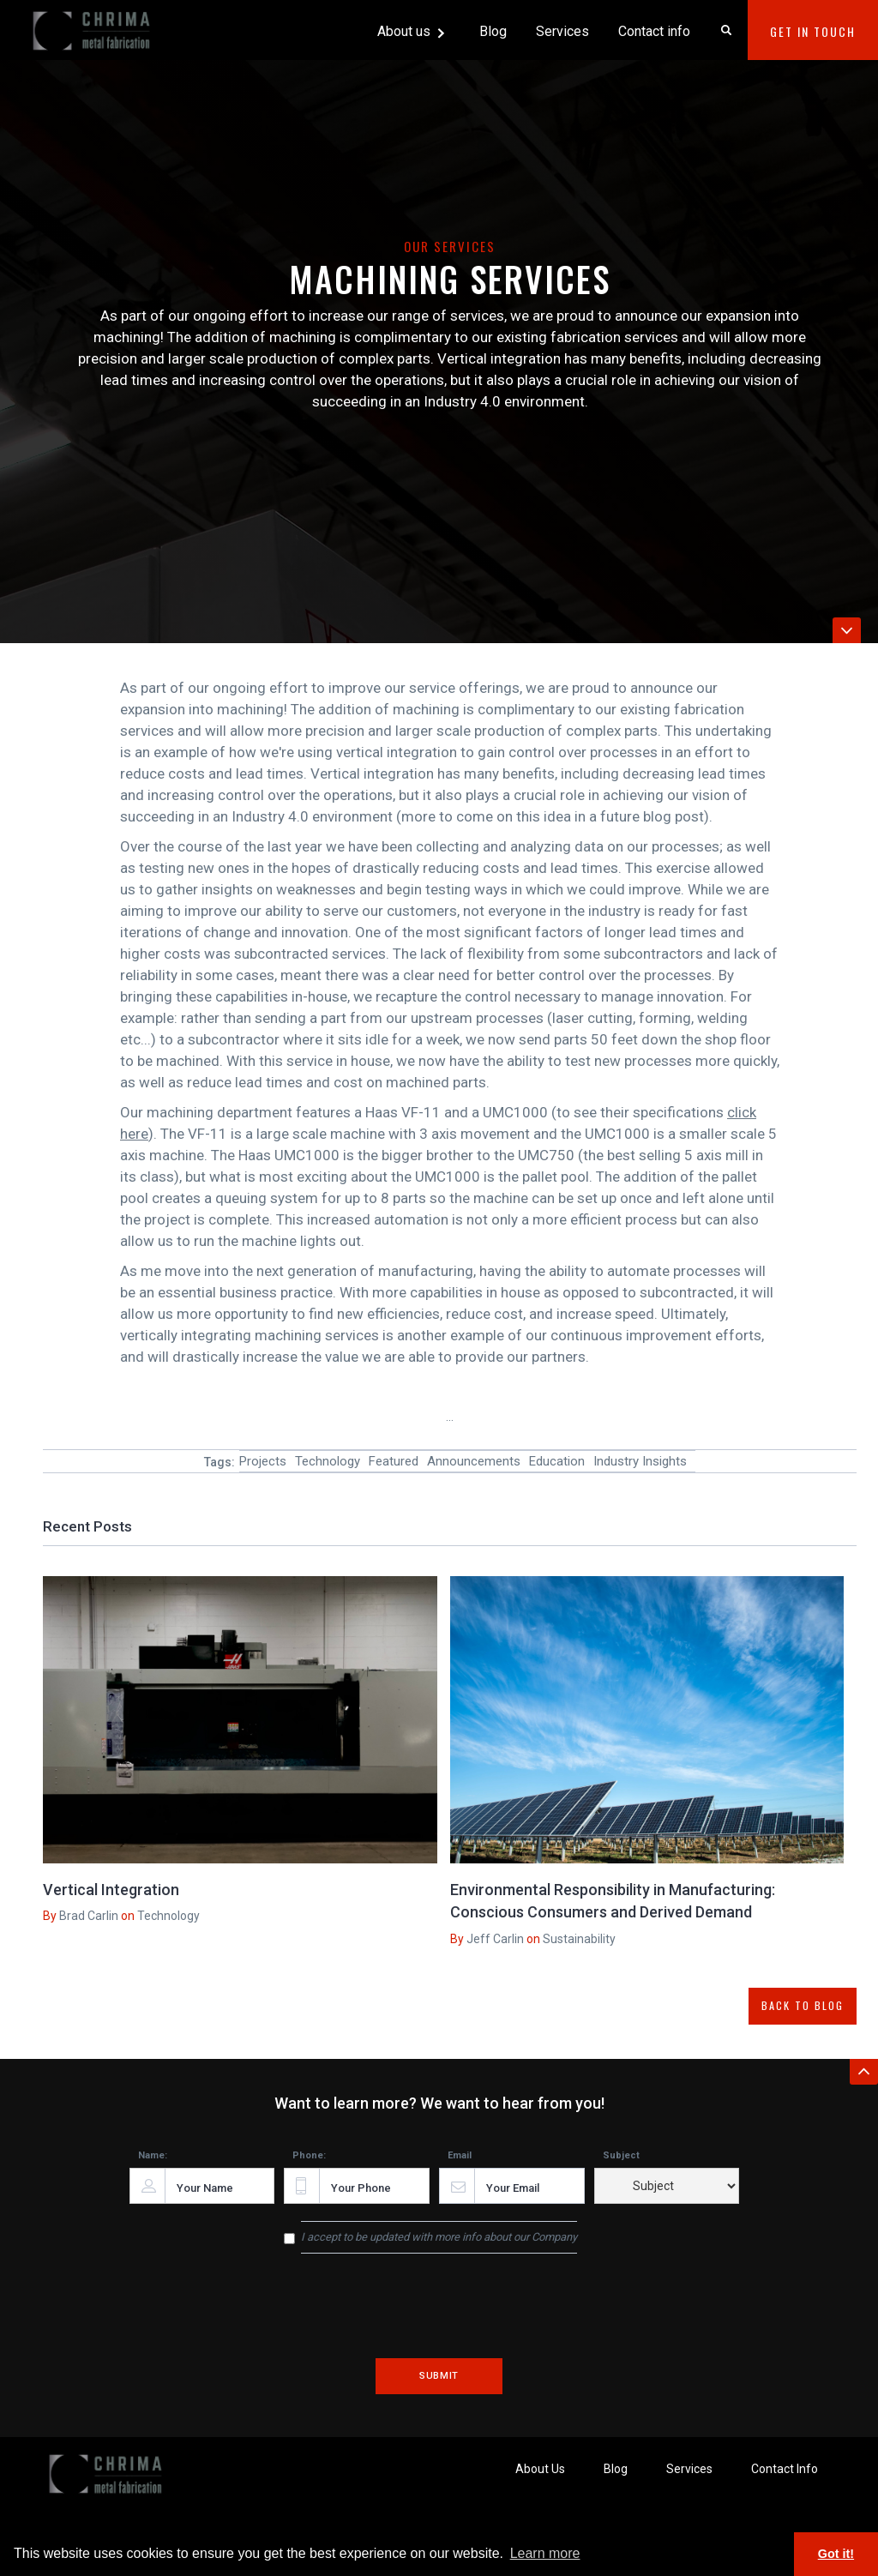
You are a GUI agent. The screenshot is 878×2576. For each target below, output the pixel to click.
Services (562, 31)
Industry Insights (640, 1461)
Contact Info (784, 2469)
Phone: (309, 2155)
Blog (493, 31)
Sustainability (578, 1939)
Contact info (654, 31)
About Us (540, 2469)
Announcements (473, 1461)
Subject (621, 2155)
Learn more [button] (545, 2553)
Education (557, 1461)
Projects (262, 1461)
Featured (393, 1461)
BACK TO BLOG (802, 2005)
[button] (412, 30)
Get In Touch (813, 31)
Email (460, 2155)
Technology (327, 1461)
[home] (94, 24)
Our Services (450, 246)
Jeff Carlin (494, 1939)
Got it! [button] (836, 2554)
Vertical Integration (111, 1890)
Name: (152, 2155)
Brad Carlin (88, 1916)
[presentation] (439, 2317)
